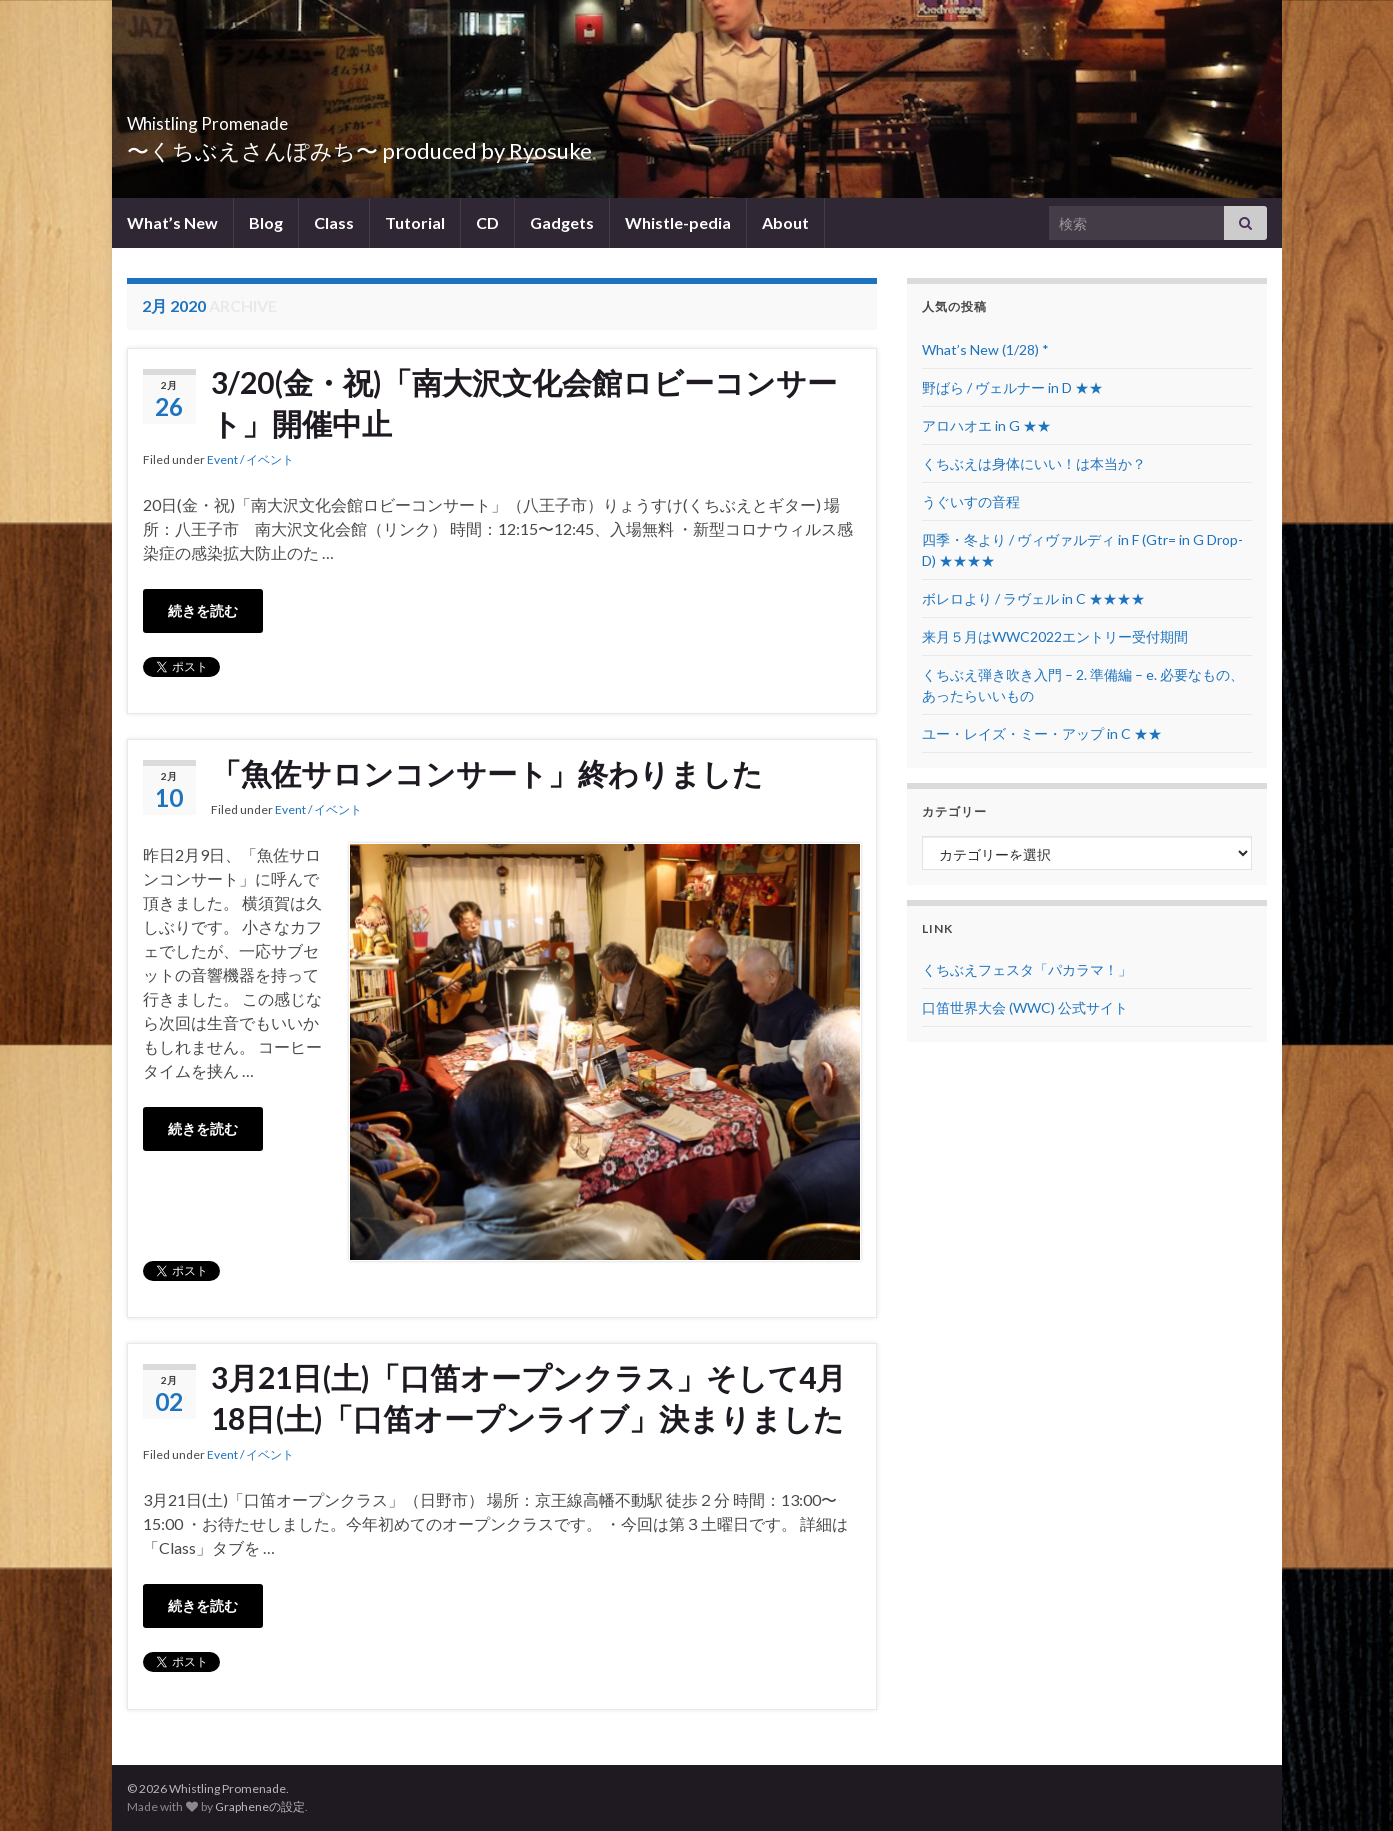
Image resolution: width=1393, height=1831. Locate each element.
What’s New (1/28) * (985, 349)
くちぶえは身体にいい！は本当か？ (1034, 463)
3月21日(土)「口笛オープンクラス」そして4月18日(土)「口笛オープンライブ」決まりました (528, 1397)
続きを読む (203, 610)
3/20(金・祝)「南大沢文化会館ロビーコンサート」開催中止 (524, 402)
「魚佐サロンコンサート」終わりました (487, 773)
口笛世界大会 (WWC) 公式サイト (1025, 1007)
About (785, 222)
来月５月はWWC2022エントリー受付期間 (1055, 636)
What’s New (172, 222)
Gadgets (562, 222)
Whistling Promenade (267, 117)
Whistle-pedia (678, 222)
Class (334, 222)
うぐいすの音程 (971, 501)
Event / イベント (250, 459)
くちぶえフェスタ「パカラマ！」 (1027, 969)
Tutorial (415, 222)
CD (487, 222)
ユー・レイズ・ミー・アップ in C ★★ (1042, 733)
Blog (266, 222)
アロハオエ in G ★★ (986, 425)
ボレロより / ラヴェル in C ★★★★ (1033, 598)
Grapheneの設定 (260, 1806)
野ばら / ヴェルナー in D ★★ (1012, 387)
